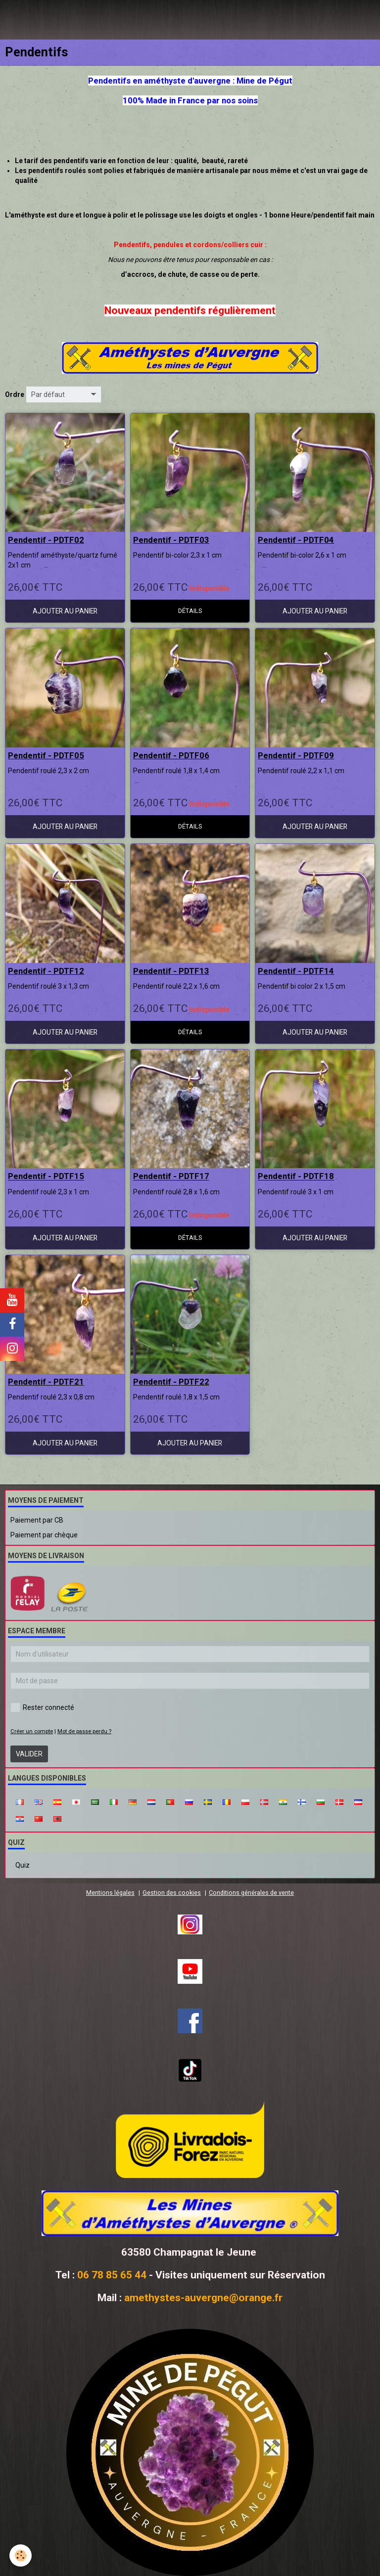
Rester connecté (42, 1707)
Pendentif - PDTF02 (46, 540)
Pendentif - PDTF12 (46, 971)
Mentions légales (110, 1892)
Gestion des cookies (171, 1892)
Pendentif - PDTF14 (296, 971)
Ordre (14, 394)
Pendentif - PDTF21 (46, 1382)
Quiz (22, 1865)
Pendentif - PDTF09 (296, 755)
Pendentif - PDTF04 (296, 540)
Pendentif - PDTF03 (171, 540)
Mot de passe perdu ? (84, 1731)
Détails (190, 610)
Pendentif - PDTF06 (171, 755)
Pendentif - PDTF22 (171, 1382)
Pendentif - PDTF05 (46, 755)
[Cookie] (21, 2555)
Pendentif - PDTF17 (171, 1176)
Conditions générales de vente (251, 1892)
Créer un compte (31, 1731)
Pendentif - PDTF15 (46, 1176)
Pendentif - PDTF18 (296, 1176)
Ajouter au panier (65, 611)
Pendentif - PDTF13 (171, 971)
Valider (29, 1754)
